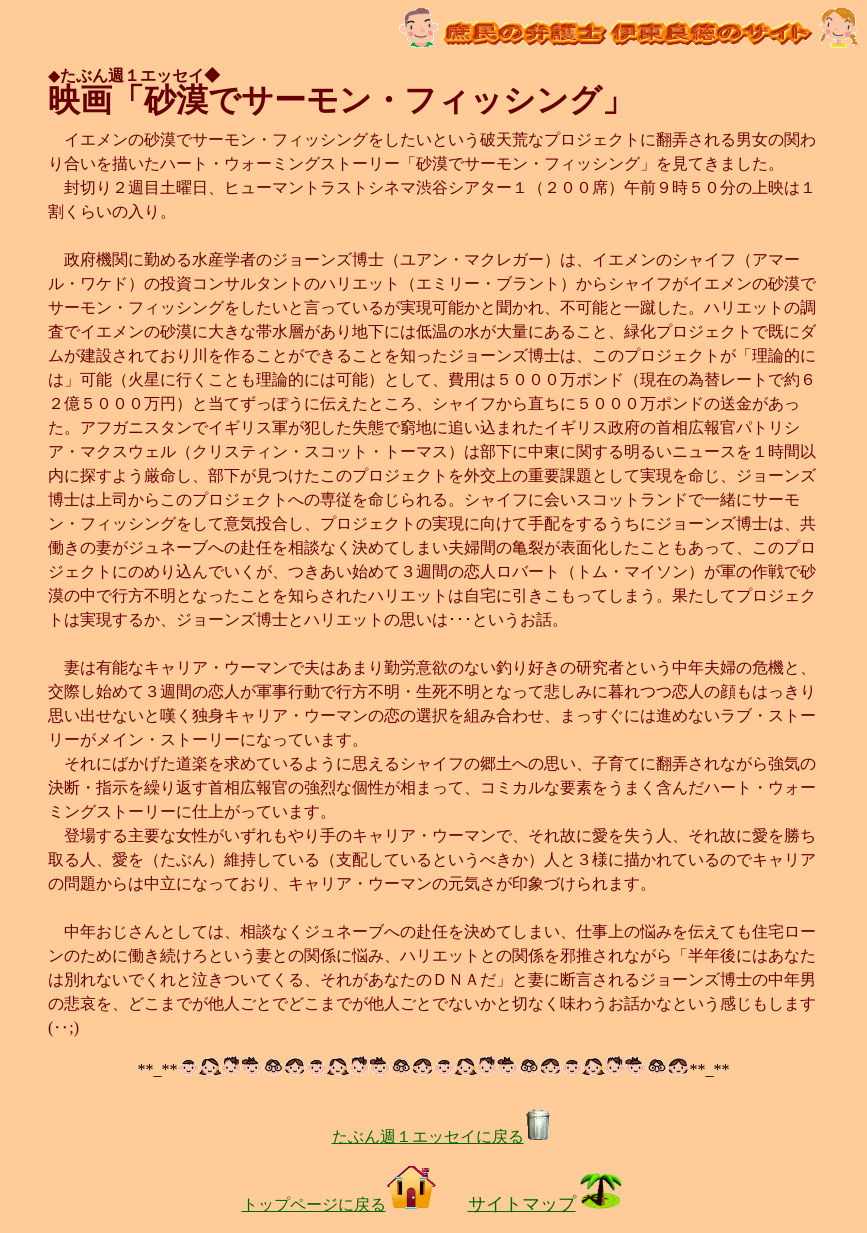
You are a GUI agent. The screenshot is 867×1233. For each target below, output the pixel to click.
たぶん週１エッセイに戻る (442, 1136)
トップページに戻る (339, 1204)
